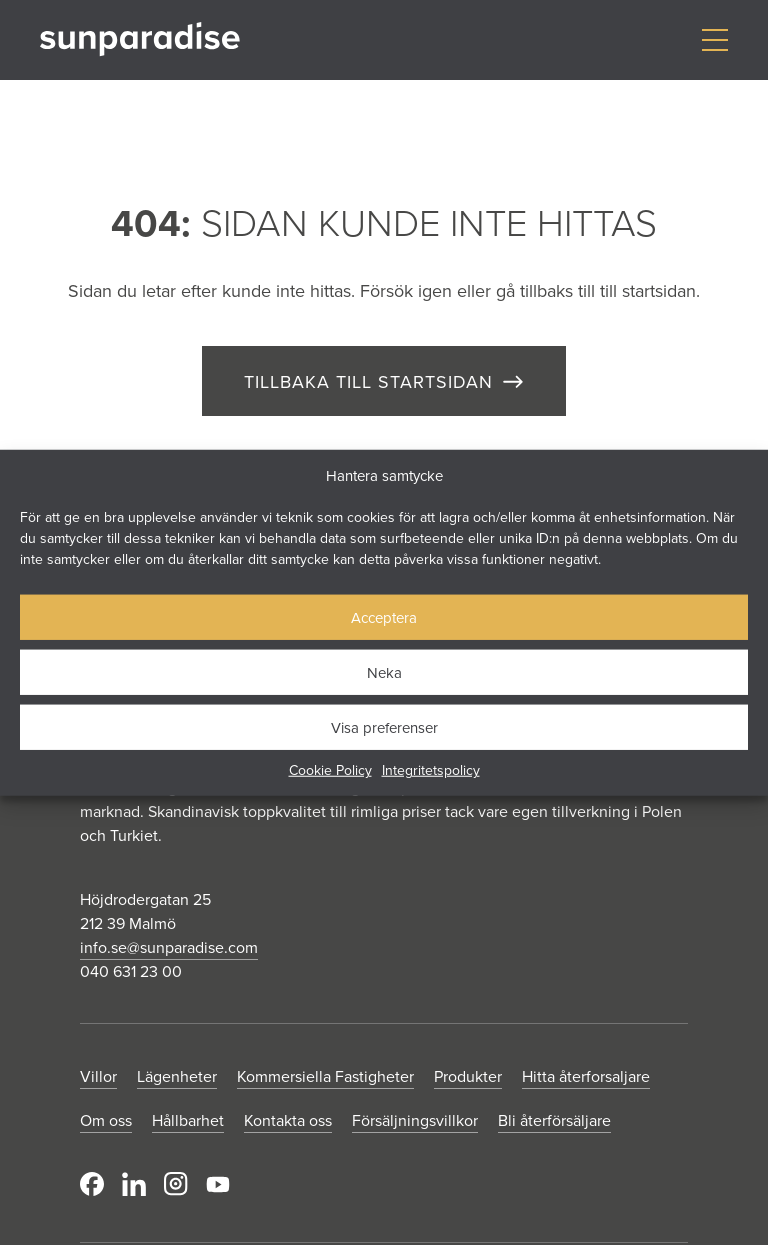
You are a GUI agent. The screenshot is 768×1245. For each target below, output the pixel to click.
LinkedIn (134, 1184)
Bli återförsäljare (554, 1120)
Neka (384, 671)
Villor (98, 1076)
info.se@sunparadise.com (169, 947)
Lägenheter (177, 1076)
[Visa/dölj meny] (714, 40)
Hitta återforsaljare (586, 1076)
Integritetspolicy (431, 770)
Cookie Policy (330, 770)
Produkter (468, 1076)
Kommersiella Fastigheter (325, 1076)
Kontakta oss (288, 1120)
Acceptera (384, 616)
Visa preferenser (384, 726)
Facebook (92, 1184)
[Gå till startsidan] (140, 39)
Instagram (176, 1184)
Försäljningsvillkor (415, 1120)
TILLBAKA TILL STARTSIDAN (368, 381)
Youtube (218, 1184)
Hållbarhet (188, 1120)
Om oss (106, 1120)
